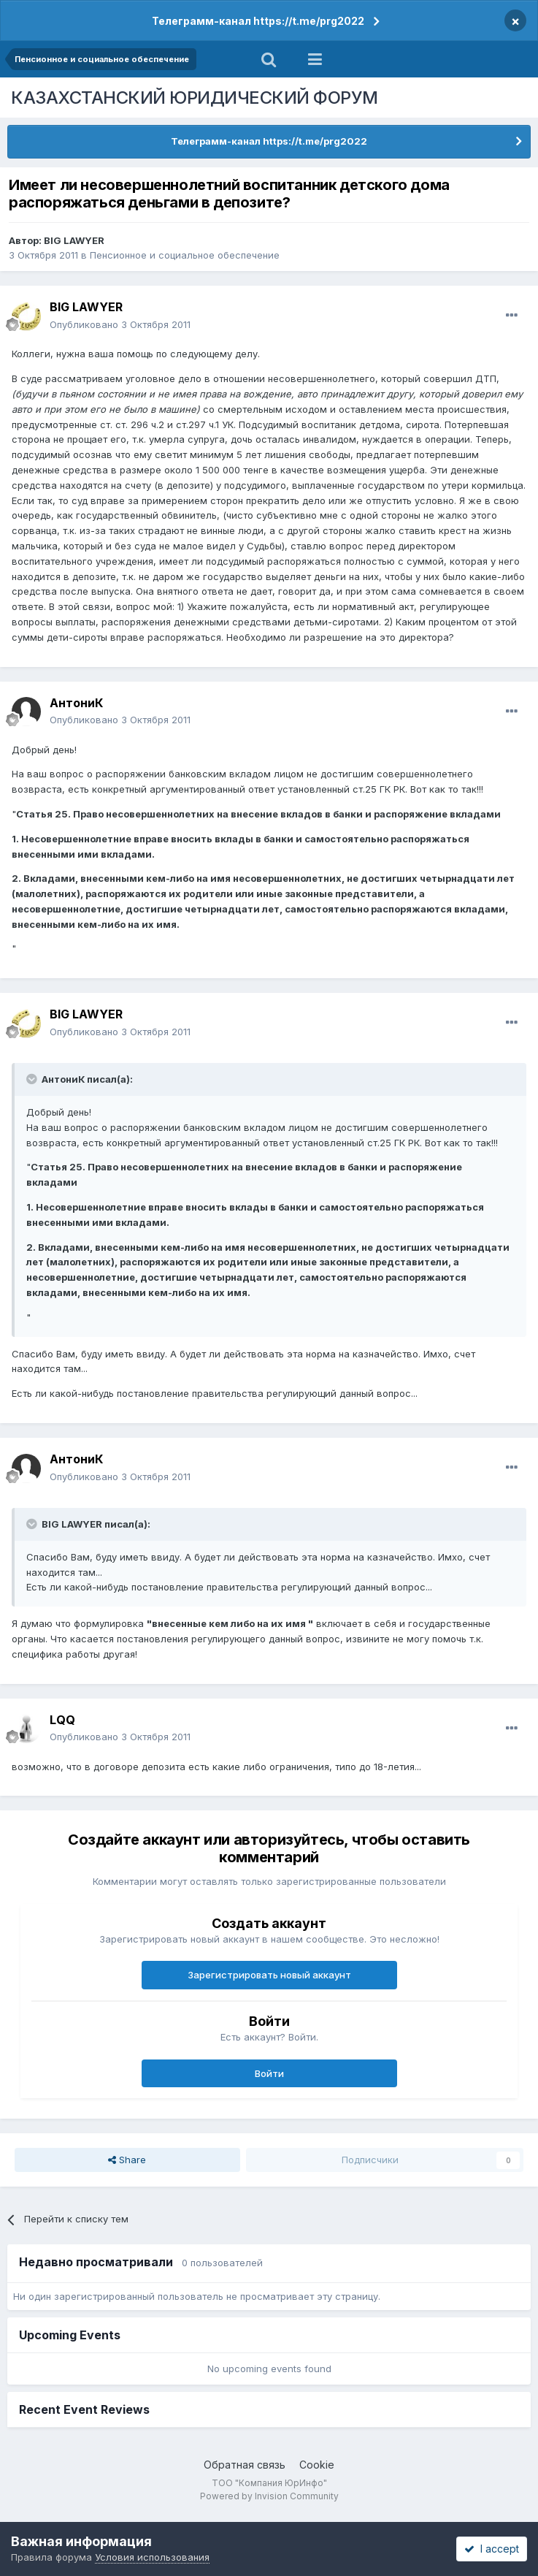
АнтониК (76, 703)
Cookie (316, 2464)
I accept (491, 2548)
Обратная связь (244, 2464)
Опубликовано (120, 324)
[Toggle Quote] (32, 1079)
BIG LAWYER (74, 240)
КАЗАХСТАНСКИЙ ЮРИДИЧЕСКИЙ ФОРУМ (194, 97)
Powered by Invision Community (269, 2496)
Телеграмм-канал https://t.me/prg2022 (258, 21)
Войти (269, 2073)
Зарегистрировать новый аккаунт (269, 1975)
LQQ (62, 1719)
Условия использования (152, 2557)
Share (127, 2160)
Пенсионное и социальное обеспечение (185, 255)
